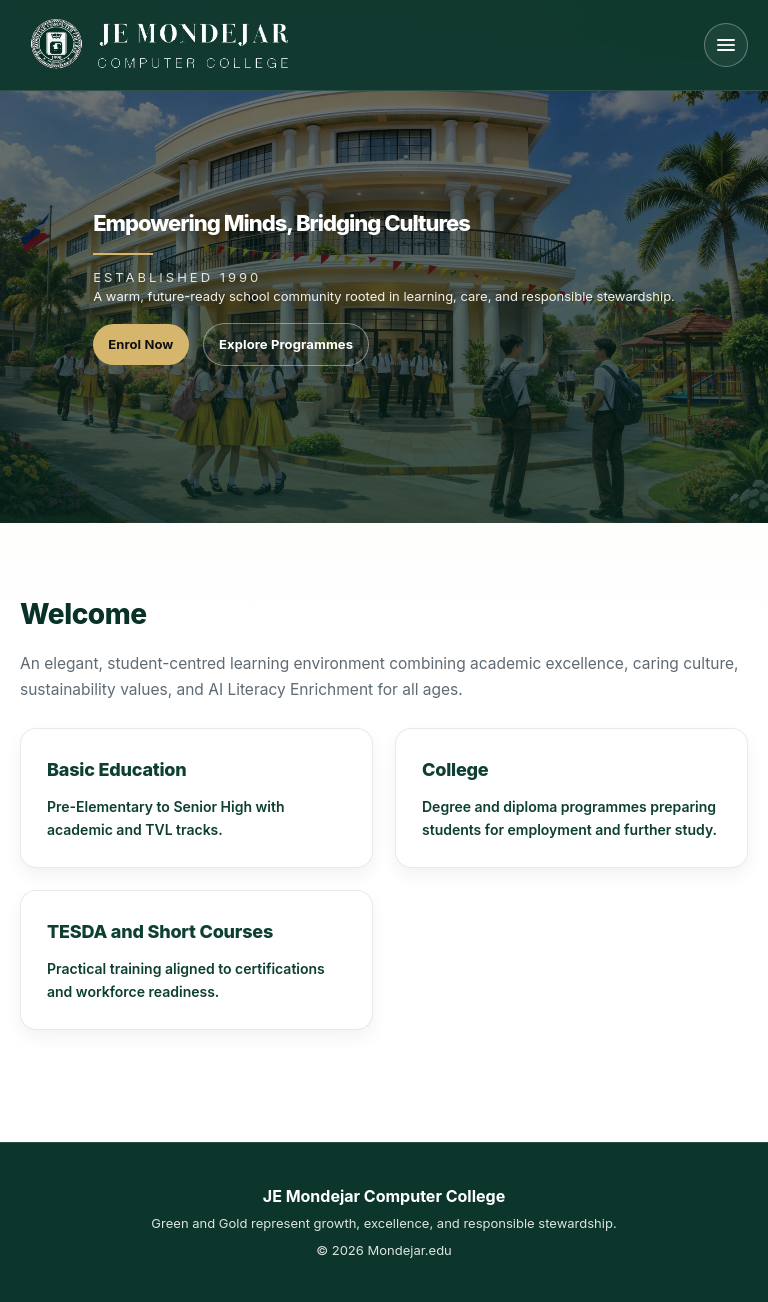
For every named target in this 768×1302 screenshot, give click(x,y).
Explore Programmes (286, 344)
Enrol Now (140, 344)
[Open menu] (726, 45)
